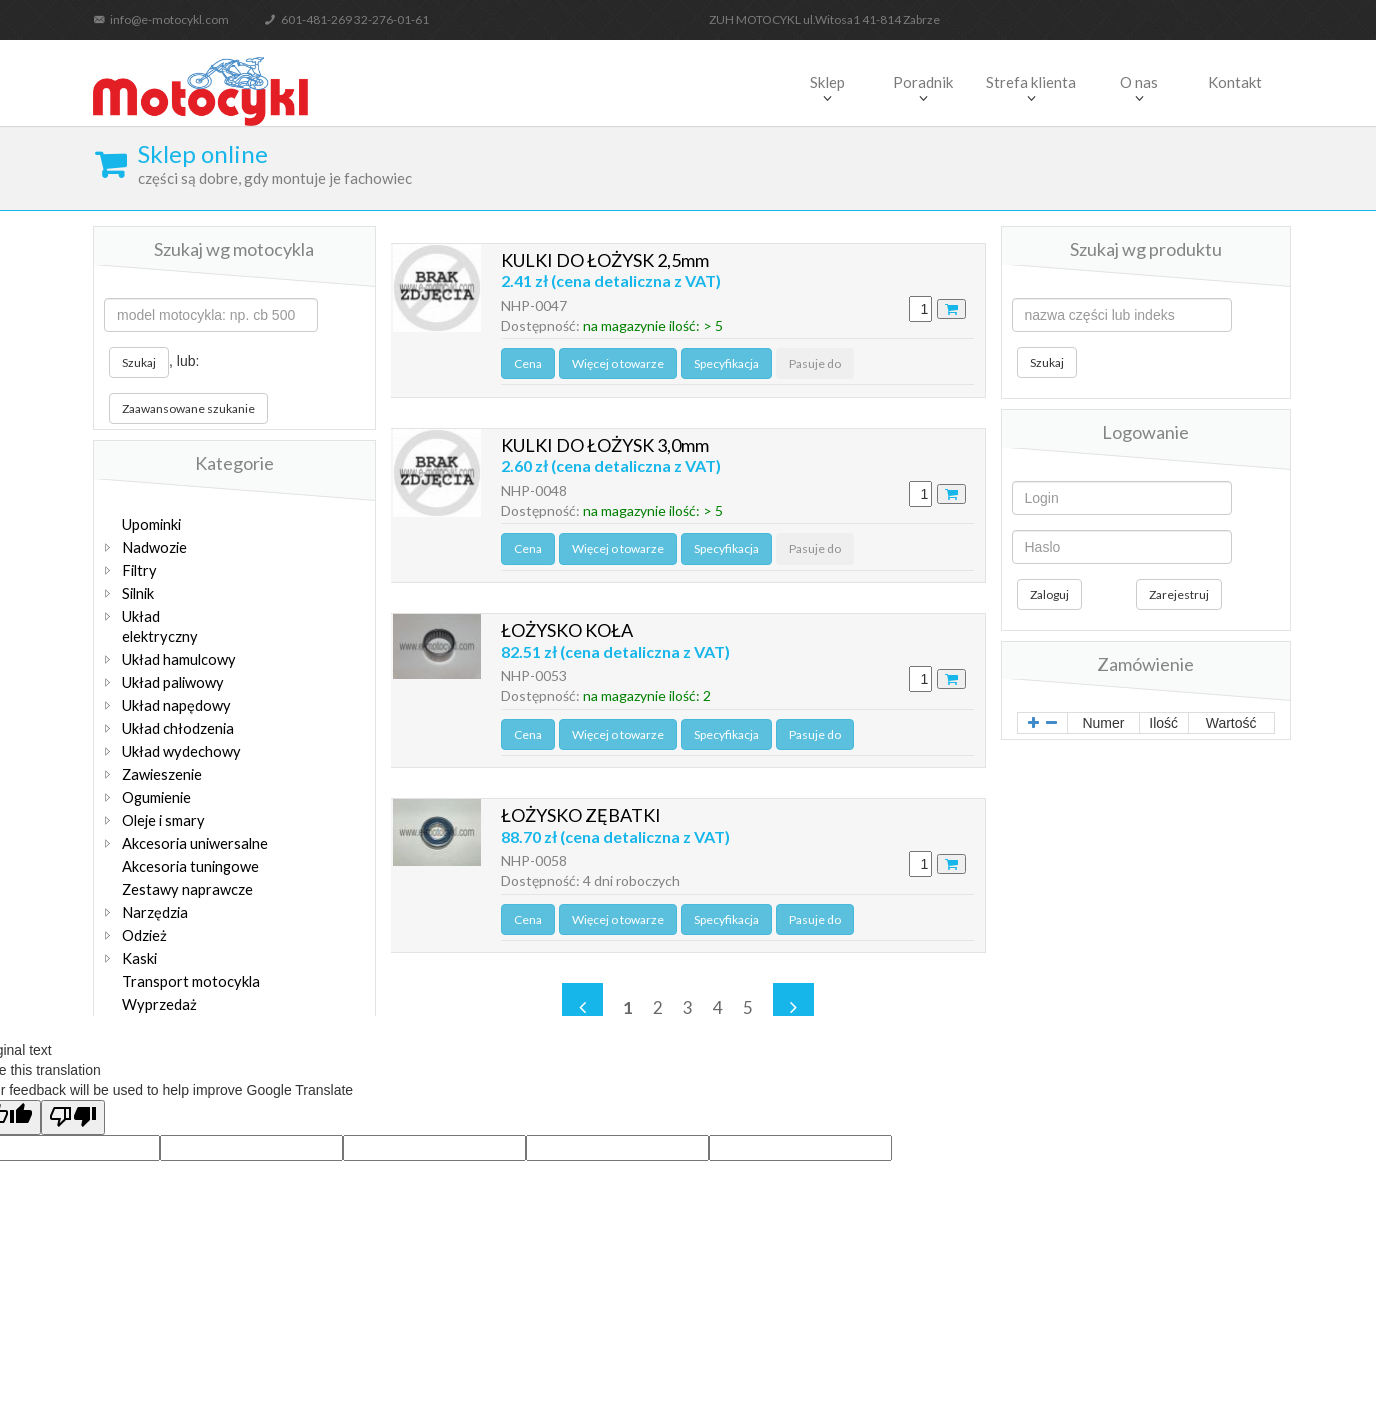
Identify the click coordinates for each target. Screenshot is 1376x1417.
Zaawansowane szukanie (188, 408)
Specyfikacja (724, 367)
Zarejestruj (1179, 594)
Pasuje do (813, 367)
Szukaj (139, 362)
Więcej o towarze (616, 367)
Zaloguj (1049, 594)
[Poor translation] (73, 1117)
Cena (527, 367)
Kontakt (1235, 82)
